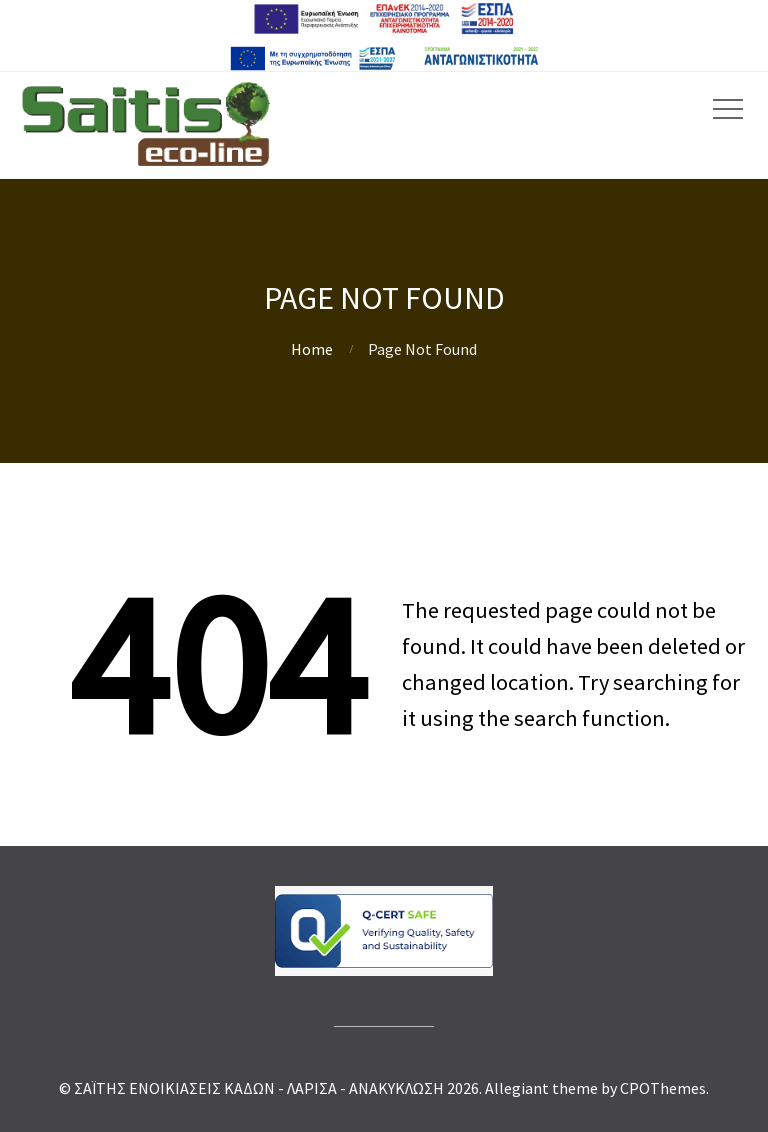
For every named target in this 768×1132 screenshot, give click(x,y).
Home (312, 349)
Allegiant (517, 1088)
